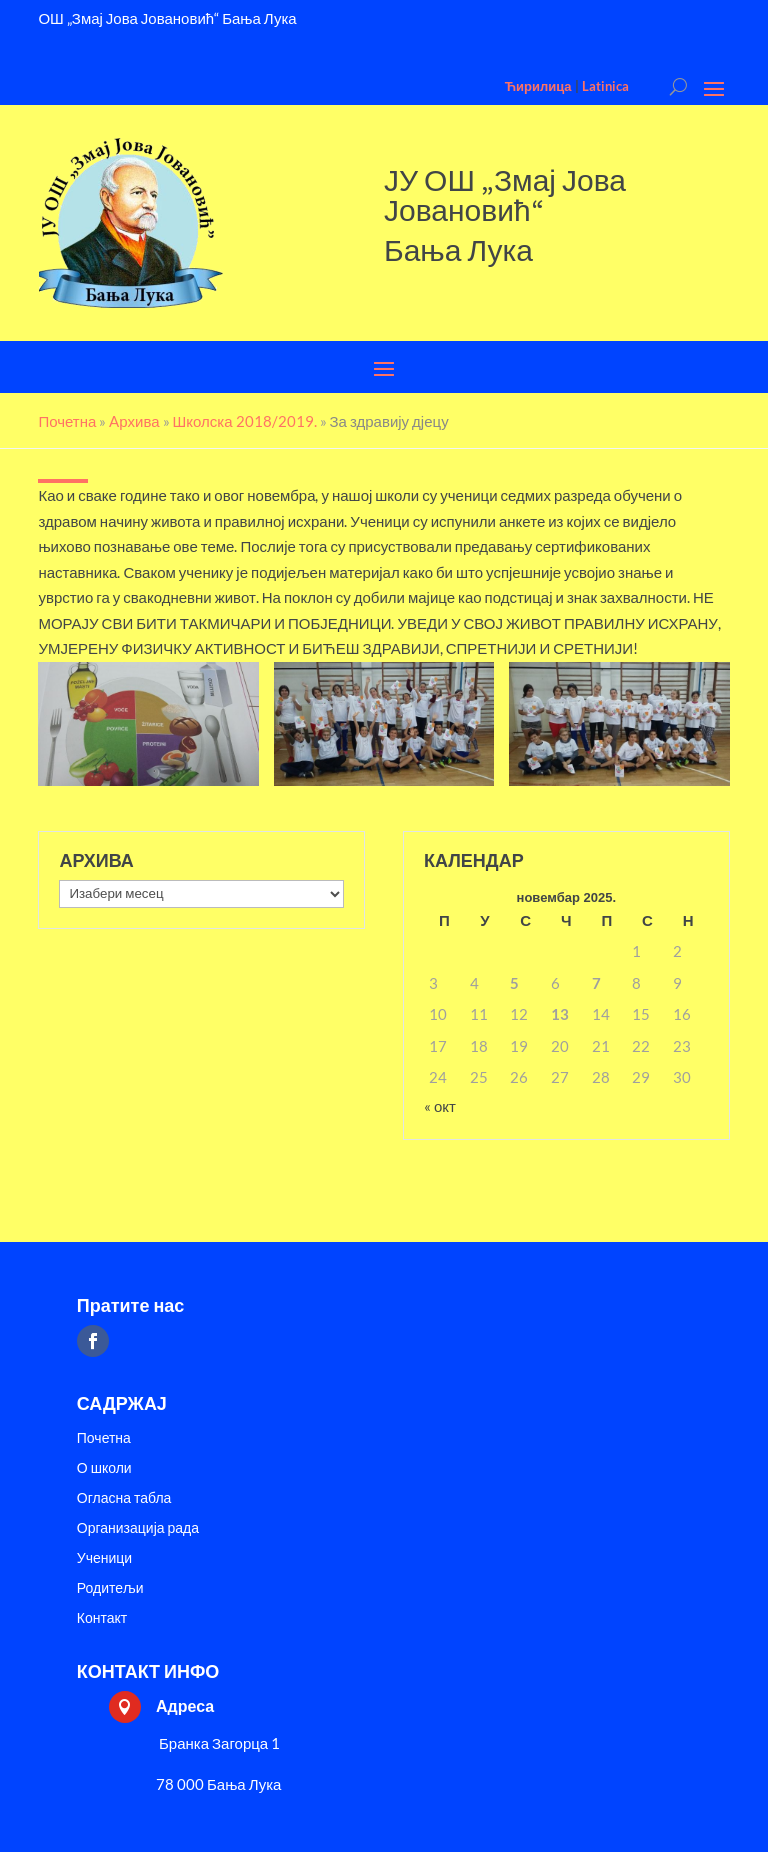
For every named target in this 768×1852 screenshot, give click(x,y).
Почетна (104, 1438)
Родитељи (110, 1588)
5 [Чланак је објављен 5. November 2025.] (514, 983)
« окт (440, 1106)
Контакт (102, 1618)
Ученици (104, 1558)
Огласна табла (124, 1498)
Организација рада (138, 1528)
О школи (104, 1468)
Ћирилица (538, 86)
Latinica (605, 86)
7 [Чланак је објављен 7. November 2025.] (596, 983)
